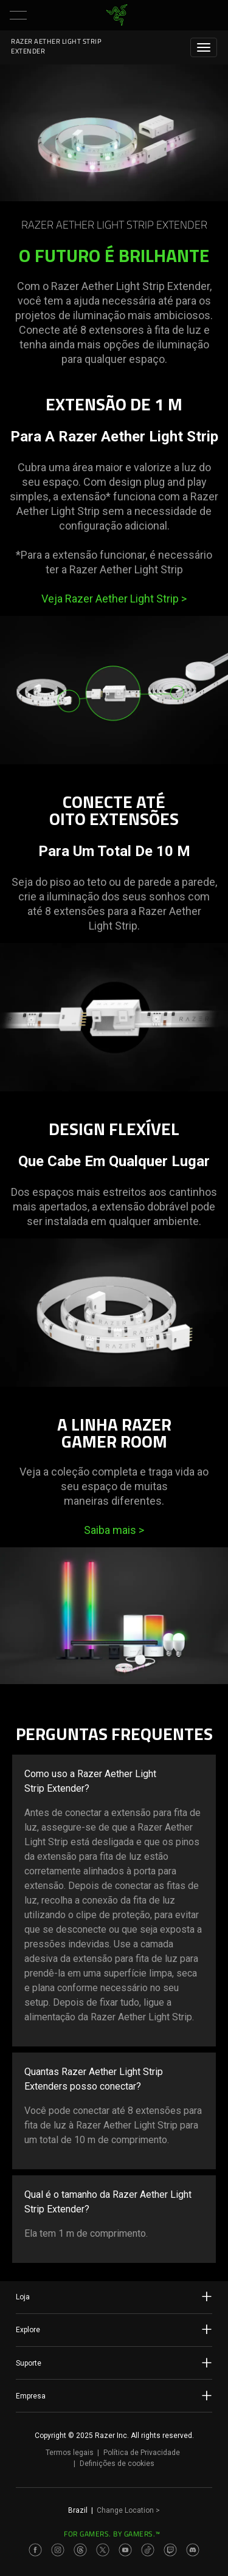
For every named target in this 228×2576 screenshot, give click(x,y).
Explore (114, 2329)
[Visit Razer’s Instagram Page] (57, 2550)
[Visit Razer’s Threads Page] (80, 2550)
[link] (116, 15)
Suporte (114, 2362)
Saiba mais (114, 1530)
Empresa (114, 2395)
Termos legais (70, 2452)
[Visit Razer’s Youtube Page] (125, 2550)
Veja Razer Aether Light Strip (114, 598)
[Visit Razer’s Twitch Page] (170, 2550)
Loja (114, 2296)
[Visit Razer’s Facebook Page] (35, 2550)
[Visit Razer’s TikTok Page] (147, 2550)
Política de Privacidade (141, 2452)
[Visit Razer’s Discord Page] (192, 2550)
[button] (18, 15)
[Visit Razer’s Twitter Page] (102, 2550)
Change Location (128, 2510)
